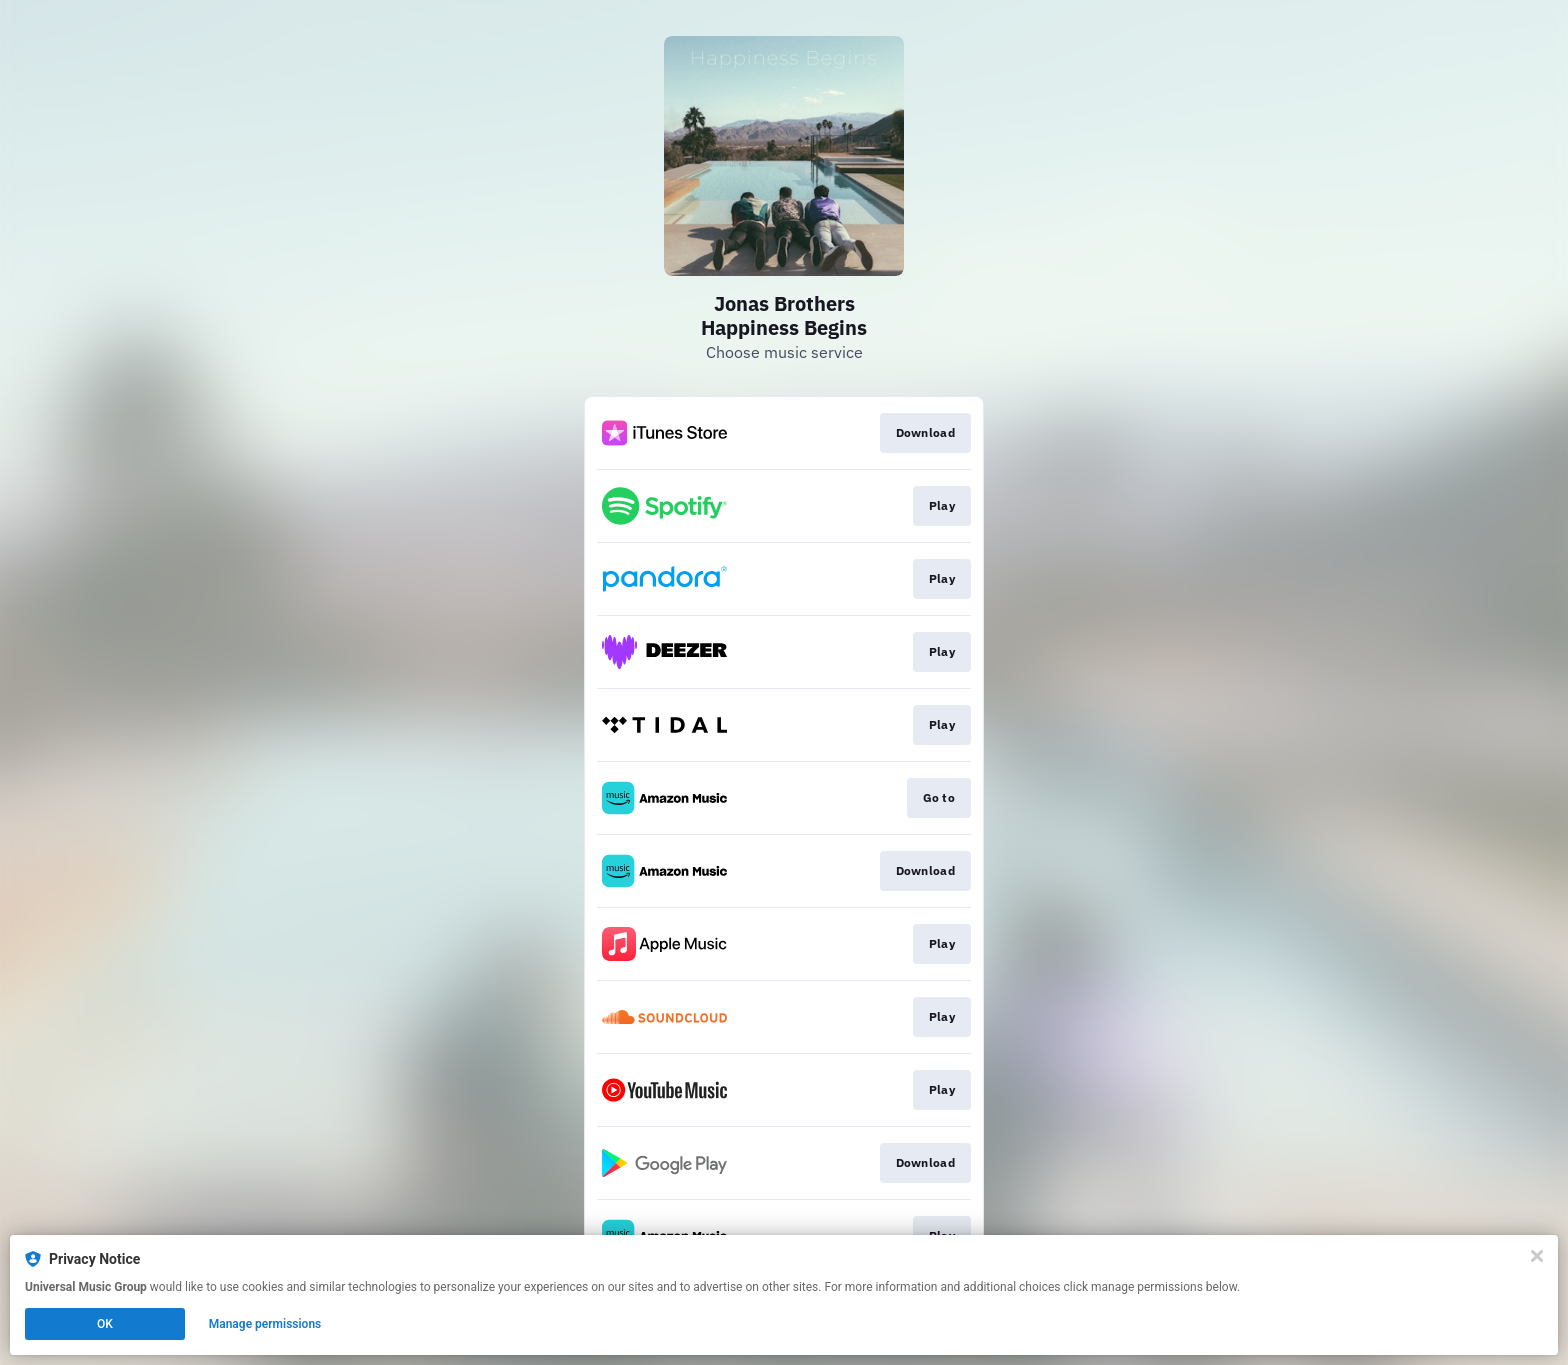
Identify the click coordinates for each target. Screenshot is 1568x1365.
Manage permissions (265, 1324)
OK (105, 1324)
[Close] (1537, 1256)
